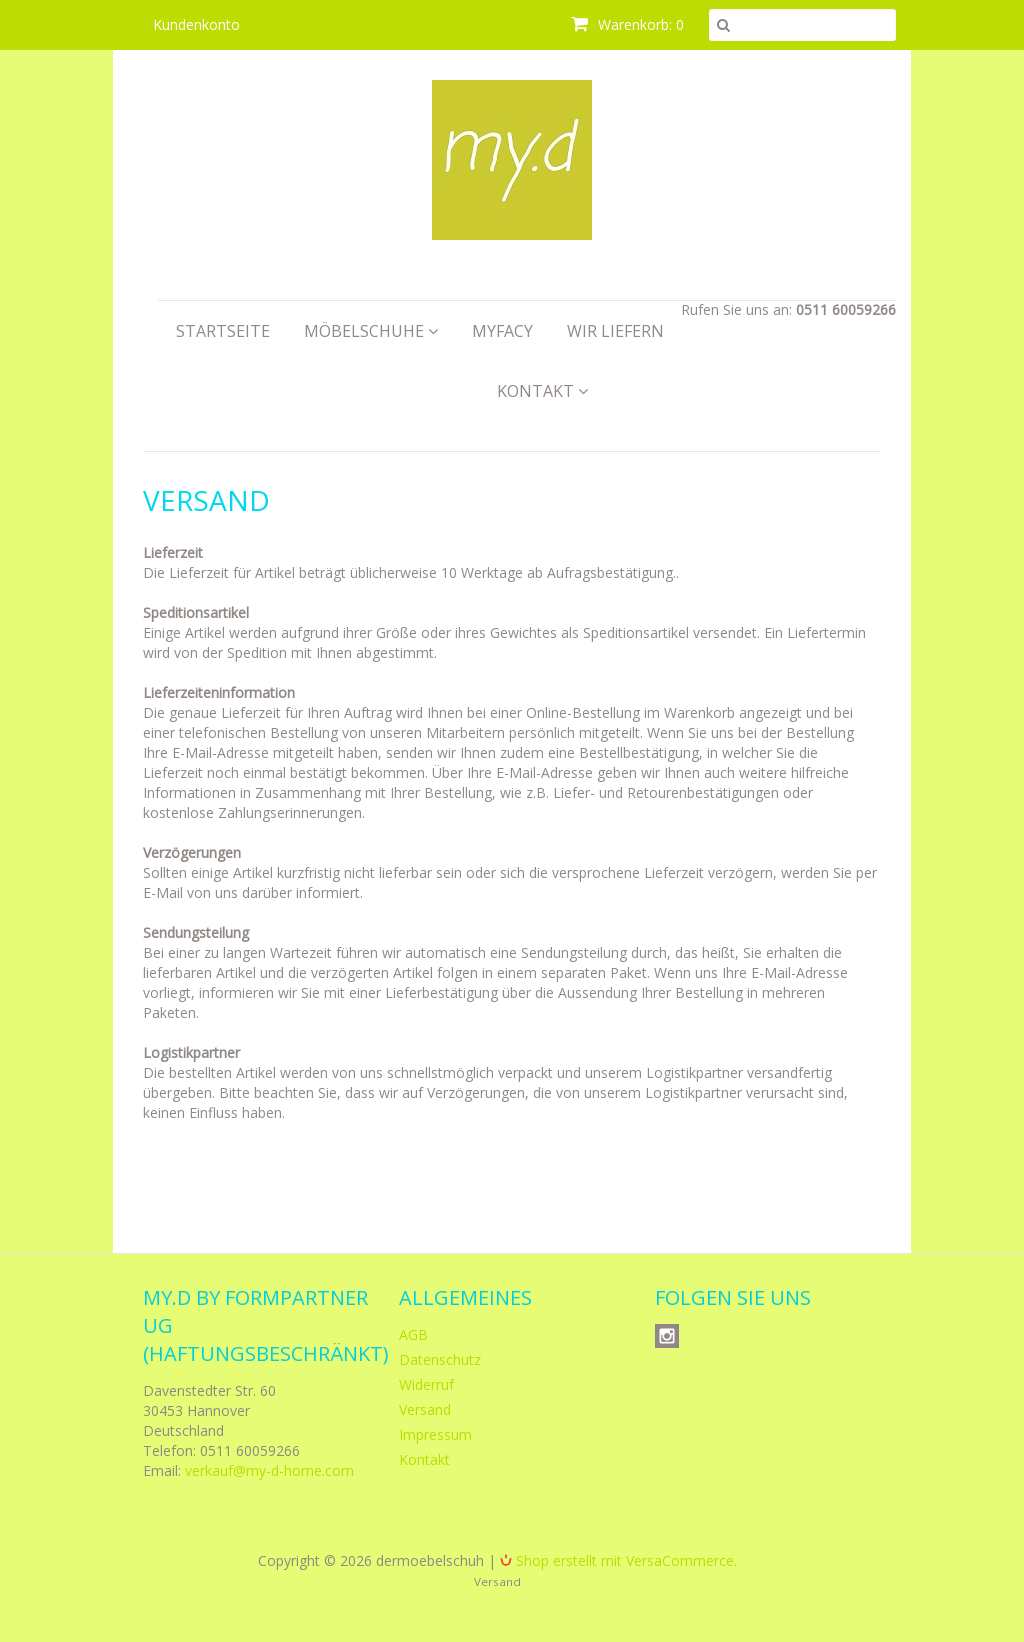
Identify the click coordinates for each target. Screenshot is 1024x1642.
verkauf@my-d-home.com (269, 1470)
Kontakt (542, 391)
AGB (413, 1334)
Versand (425, 1409)
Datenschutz (440, 1359)
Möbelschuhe (371, 331)
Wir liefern (615, 331)
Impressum (435, 1434)
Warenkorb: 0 (627, 24)
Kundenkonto (196, 24)
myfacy (502, 331)
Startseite (223, 331)
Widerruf (426, 1384)
